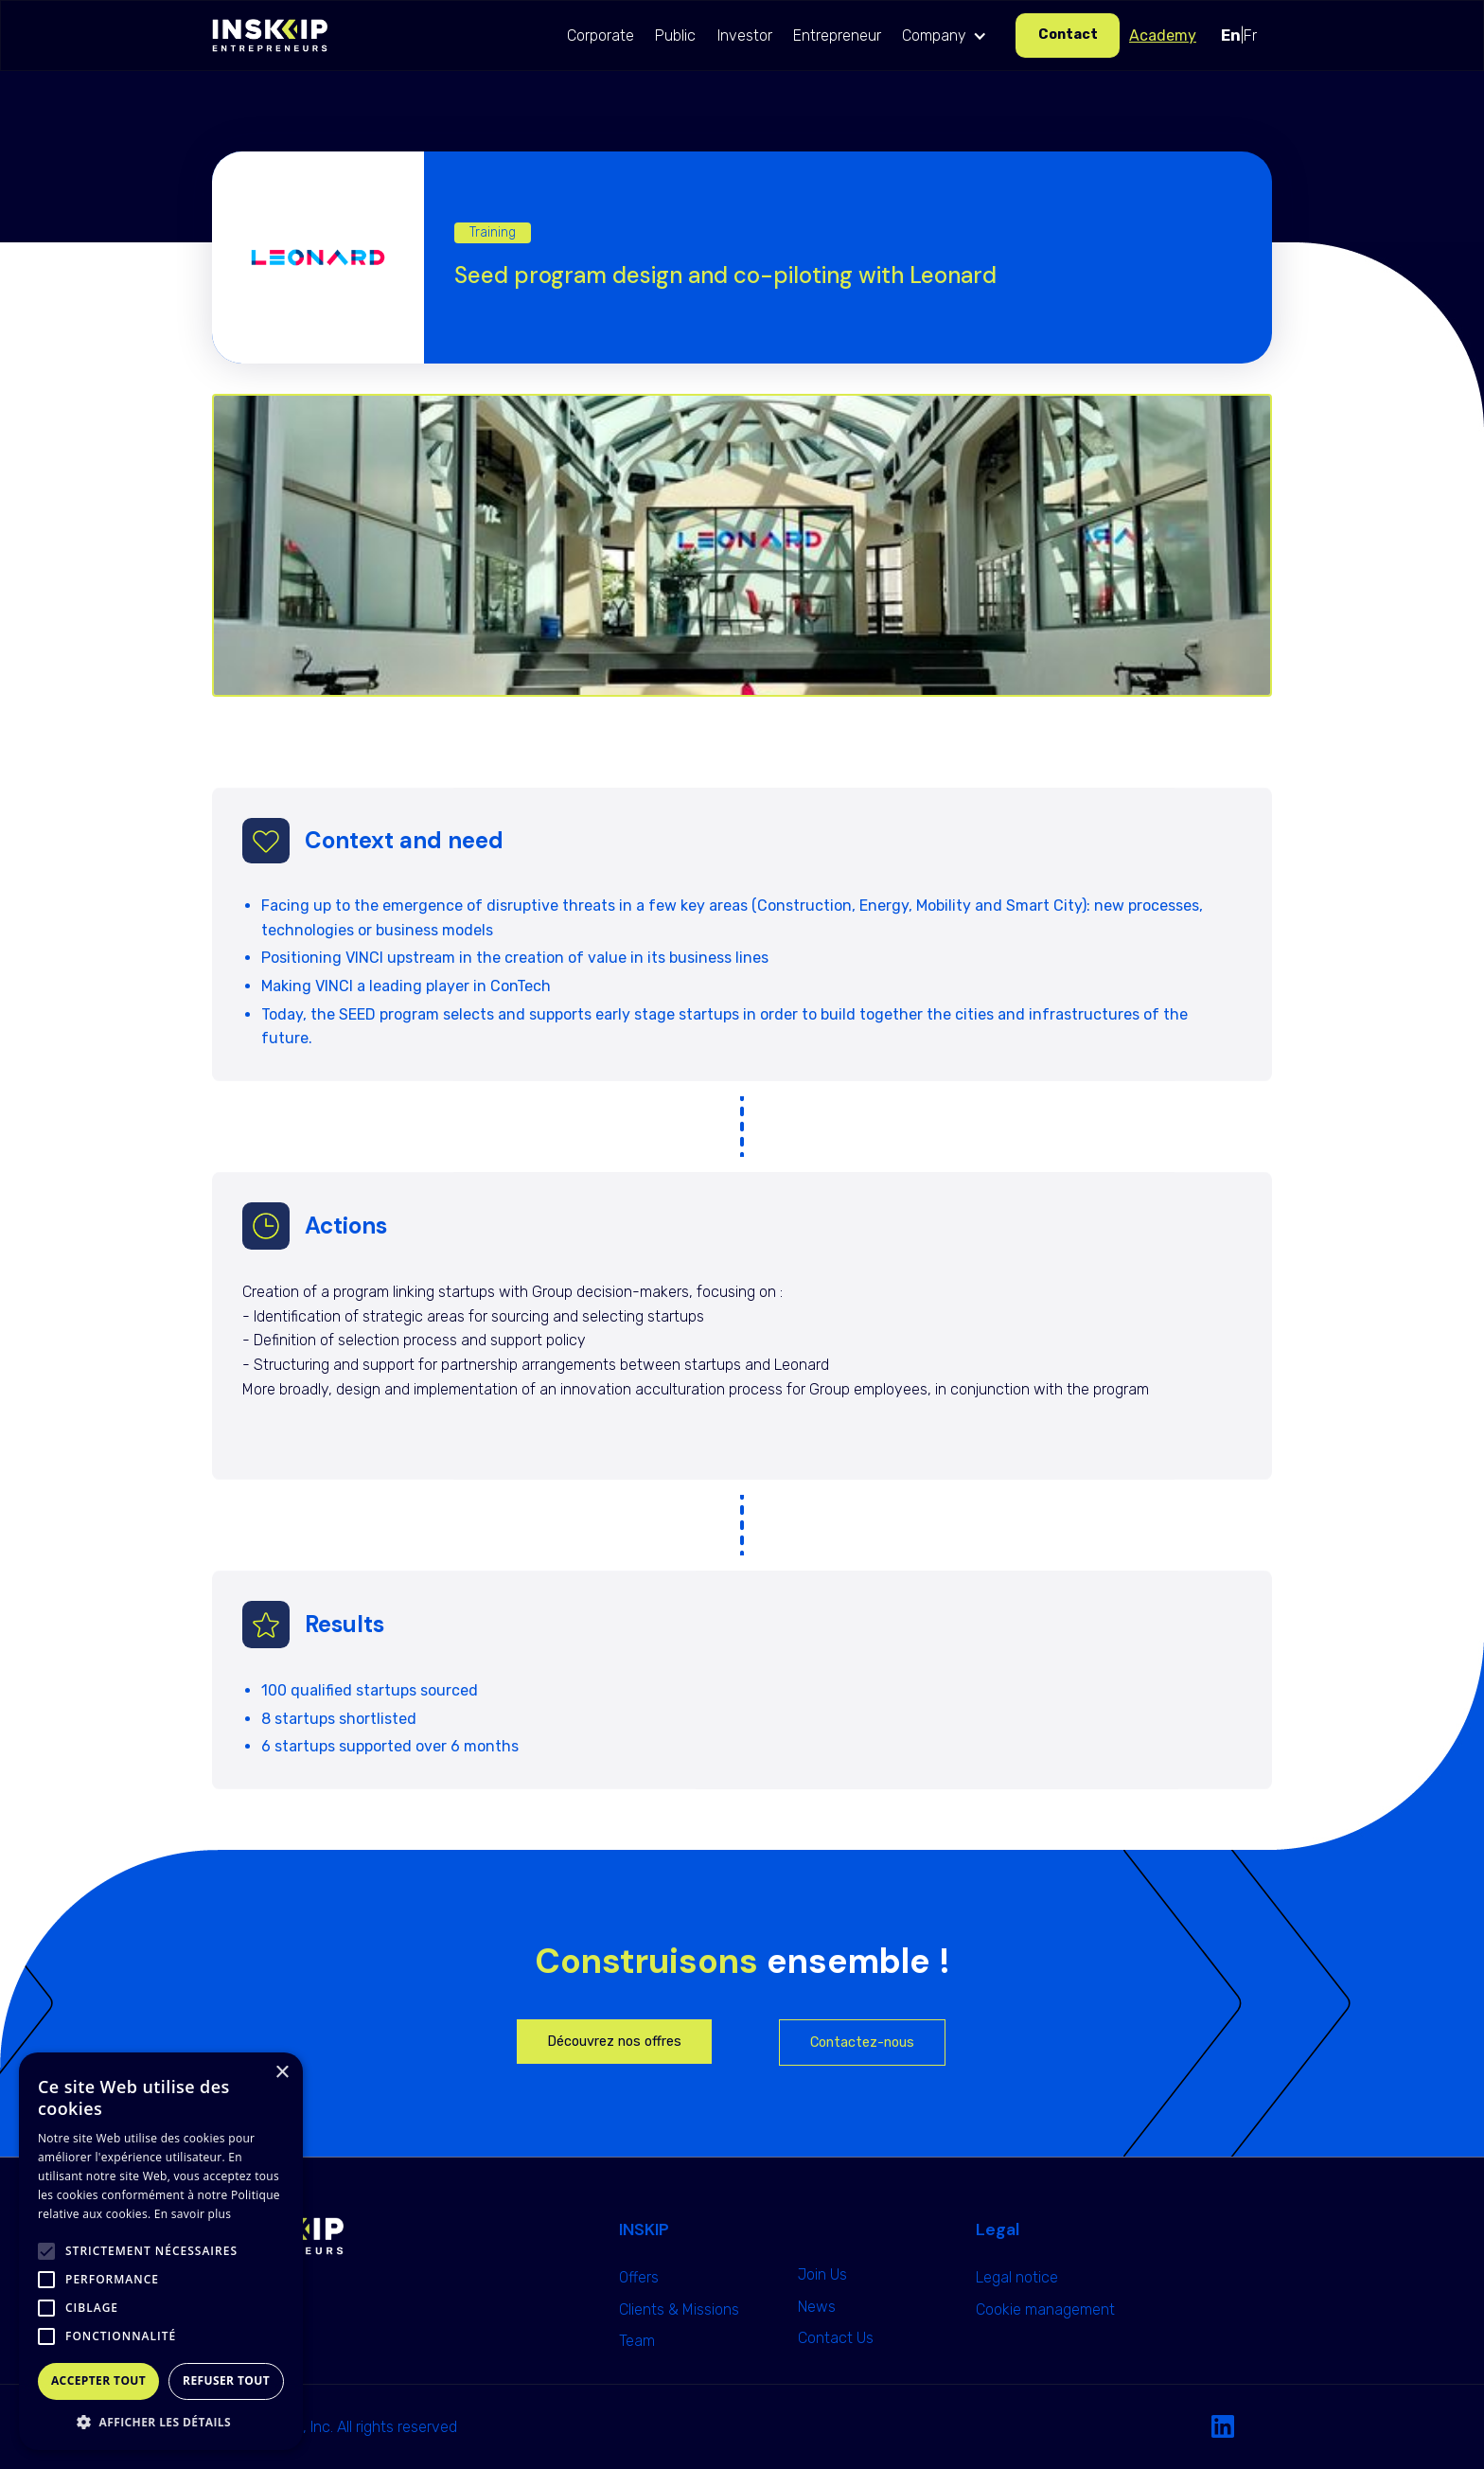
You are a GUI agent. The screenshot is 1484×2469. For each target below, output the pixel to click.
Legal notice (1017, 2277)
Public (675, 35)
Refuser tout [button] (226, 2380)
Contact (1068, 35)
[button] (949, 36)
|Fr (1239, 35)
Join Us (822, 2274)
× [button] (281, 2073)
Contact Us (836, 2338)
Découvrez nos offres (614, 2042)
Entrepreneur (837, 35)
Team (637, 2341)
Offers (639, 2277)
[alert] (161, 2251)
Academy (1162, 35)
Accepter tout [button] (98, 2380)
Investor (744, 35)
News (817, 2307)
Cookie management (1045, 2309)
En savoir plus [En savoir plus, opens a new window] (192, 2214)
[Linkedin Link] (1222, 2427)
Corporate (600, 35)
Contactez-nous (862, 2042)
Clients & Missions (679, 2309)
